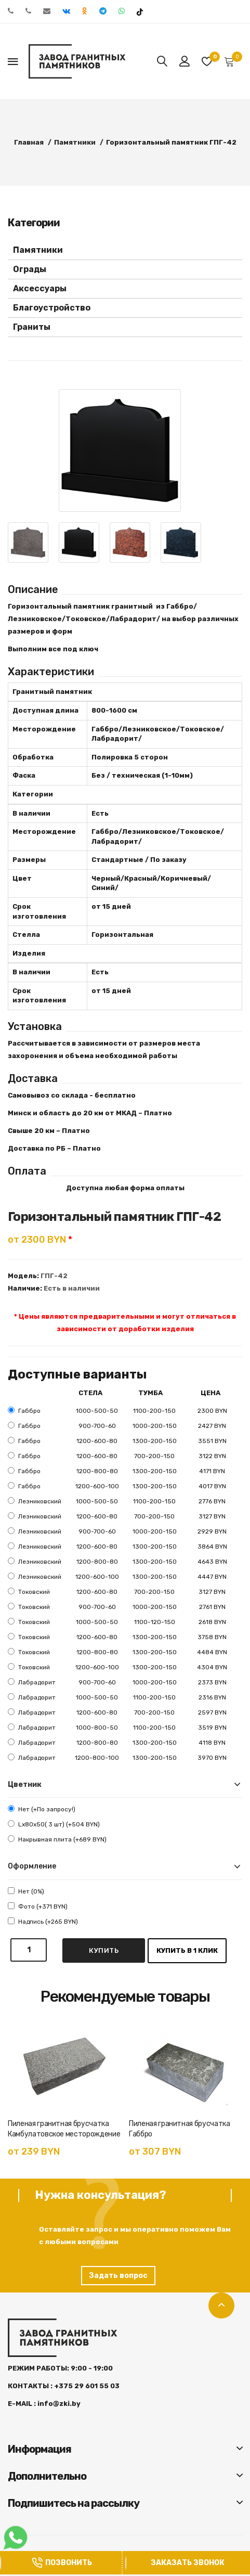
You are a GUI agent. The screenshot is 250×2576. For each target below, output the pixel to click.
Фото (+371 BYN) (38, 1906)
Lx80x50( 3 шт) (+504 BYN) (54, 1824)
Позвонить (62, 2562)
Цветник (25, 1784)
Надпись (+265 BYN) (43, 1921)
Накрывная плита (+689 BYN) (57, 1839)
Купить (104, 1950)
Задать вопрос (118, 2275)
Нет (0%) (26, 1891)
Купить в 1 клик (187, 1950)
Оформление (32, 1866)
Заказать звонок (188, 2562)
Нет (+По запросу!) (41, 1809)
